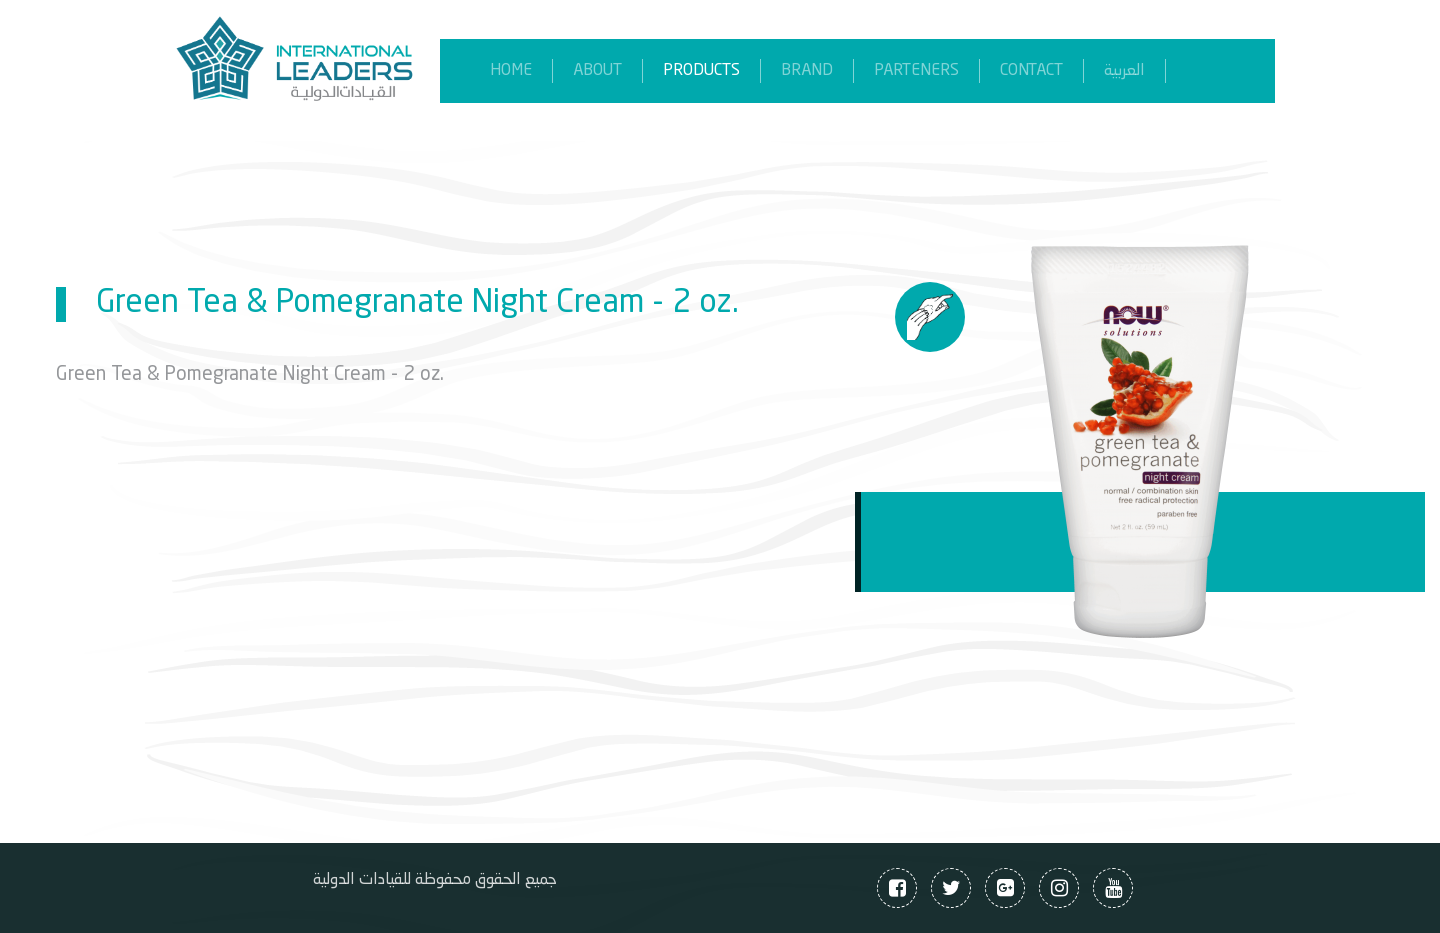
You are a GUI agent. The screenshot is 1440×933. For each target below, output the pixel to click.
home (511, 71)
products (701, 71)
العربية (1124, 71)
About (597, 71)
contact (1031, 71)
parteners (916, 71)
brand (807, 71)
